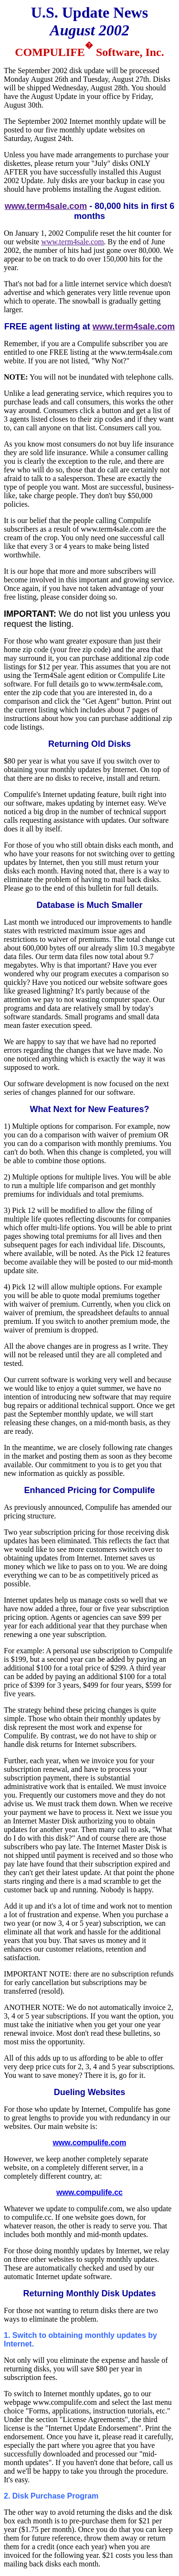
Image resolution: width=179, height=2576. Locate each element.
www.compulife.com (89, 2143)
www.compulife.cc (89, 2192)
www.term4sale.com (46, 206)
